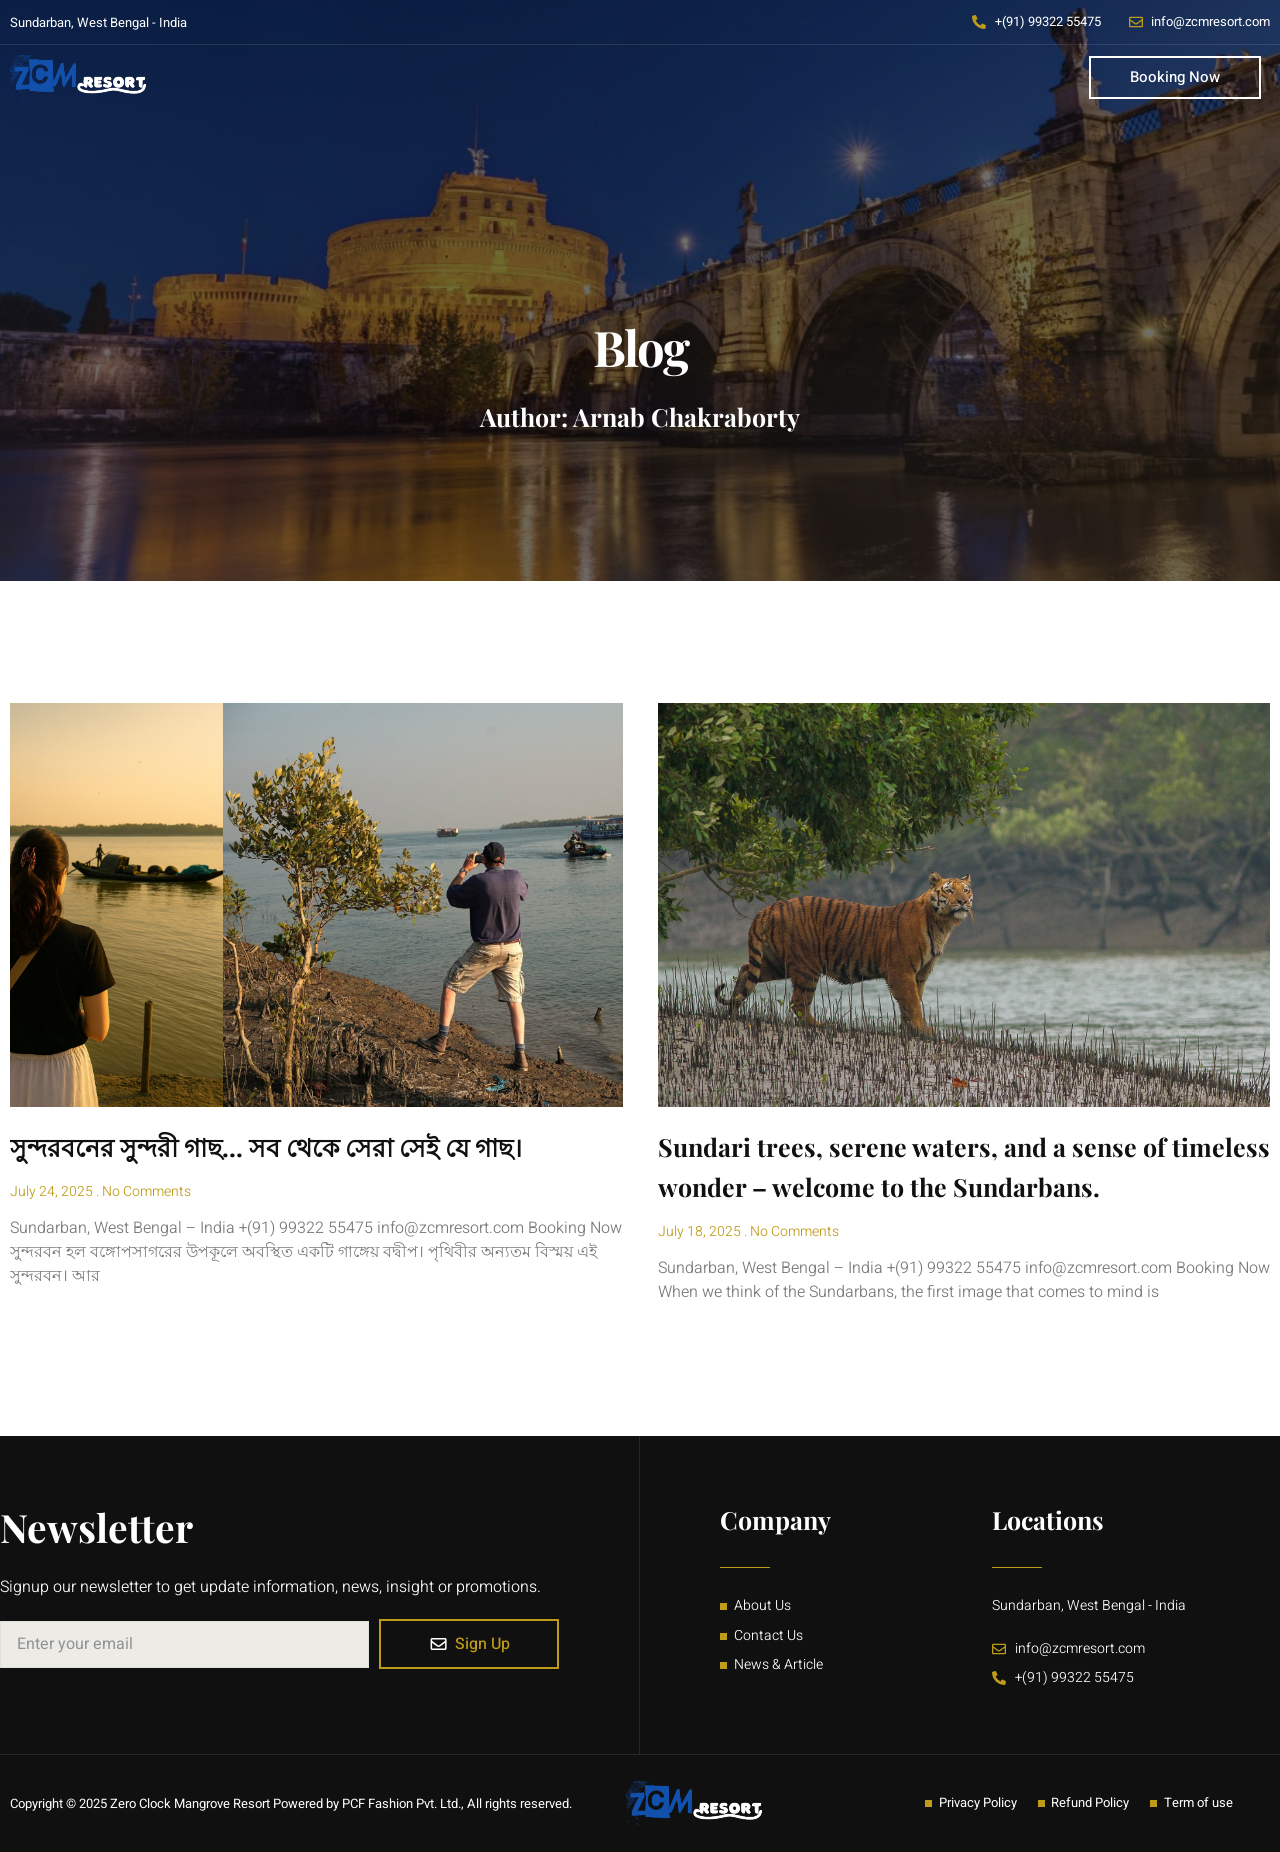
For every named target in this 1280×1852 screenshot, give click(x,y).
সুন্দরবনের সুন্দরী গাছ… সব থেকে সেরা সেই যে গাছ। (266, 1146)
